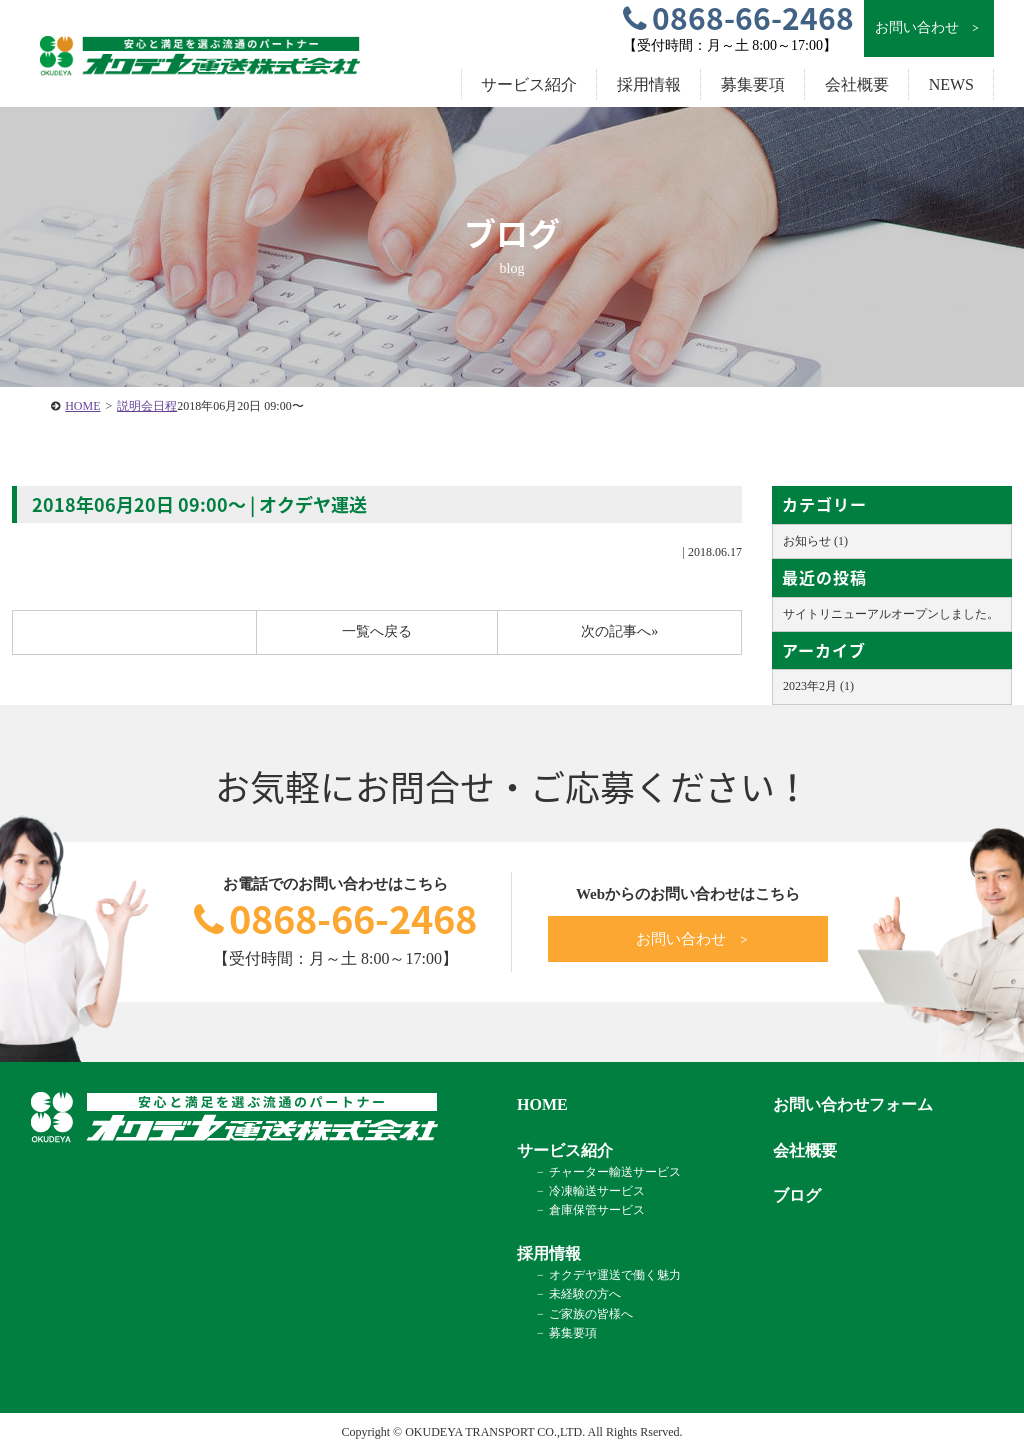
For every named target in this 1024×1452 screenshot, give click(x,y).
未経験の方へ (585, 1294)
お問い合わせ (928, 28)
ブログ (797, 1195)
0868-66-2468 (335, 918)
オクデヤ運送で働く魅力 (615, 1275)
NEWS (951, 84)
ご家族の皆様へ (591, 1314)
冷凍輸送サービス (597, 1191)
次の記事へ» (619, 631)
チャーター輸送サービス (615, 1172)
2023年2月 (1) (818, 686)
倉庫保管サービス (597, 1210)
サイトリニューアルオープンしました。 (891, 614)
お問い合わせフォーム (853, 1104)
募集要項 (753, 84)
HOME (82, 406)
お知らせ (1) (815, 541)
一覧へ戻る (377, 631)
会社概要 (857, 84)
